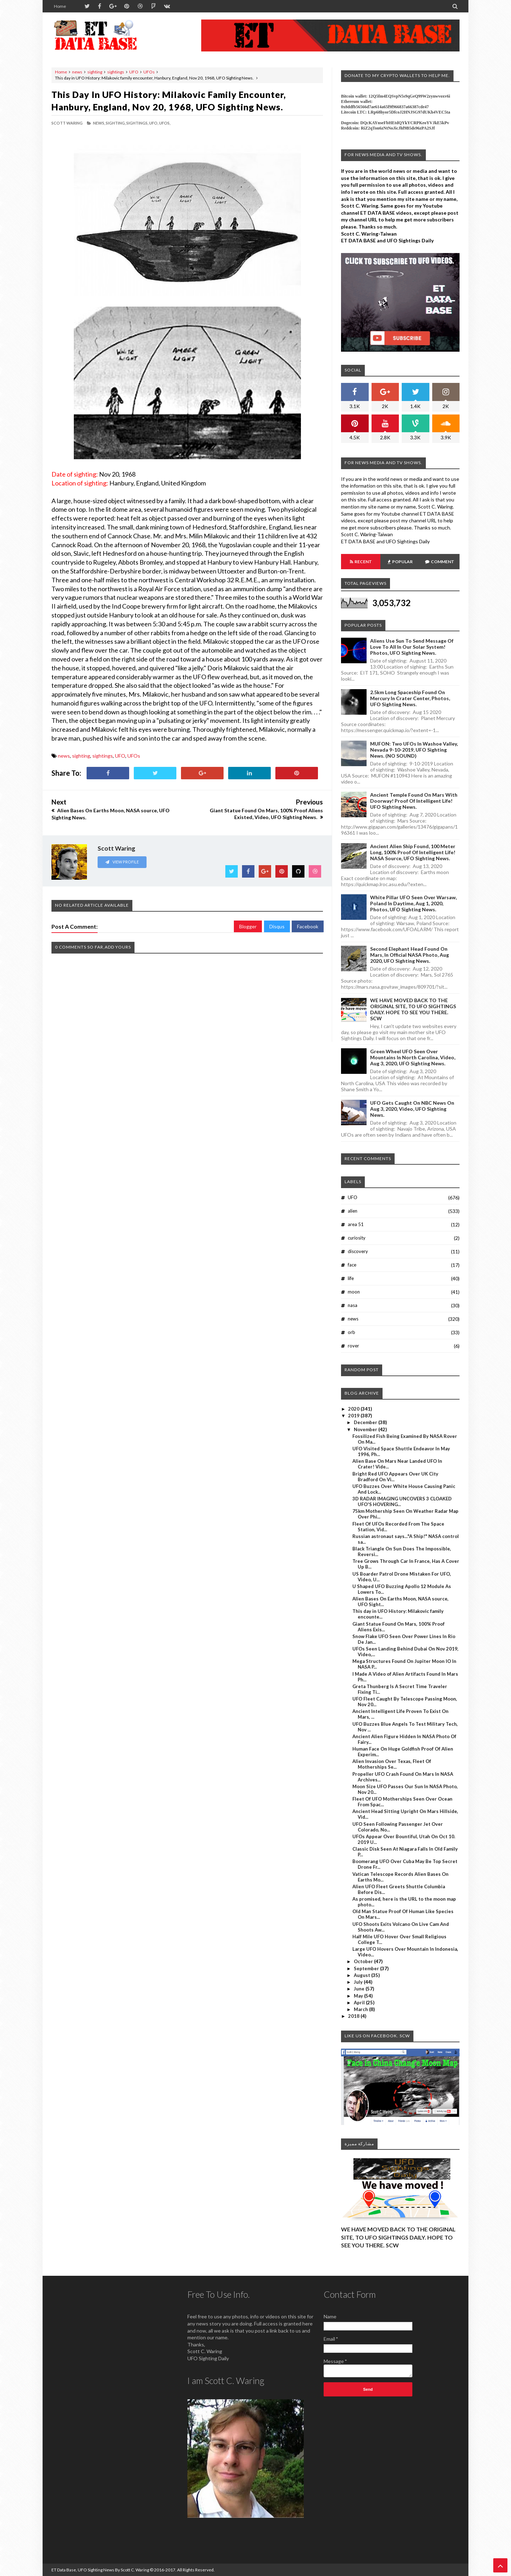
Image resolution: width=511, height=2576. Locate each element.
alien (352, 1211)
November (366, 1429)
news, (99, 123)
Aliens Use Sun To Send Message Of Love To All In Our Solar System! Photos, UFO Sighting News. (412, 647)
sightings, (137, 123)
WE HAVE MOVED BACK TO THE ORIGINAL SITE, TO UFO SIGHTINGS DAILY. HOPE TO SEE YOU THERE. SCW (413, 1009)
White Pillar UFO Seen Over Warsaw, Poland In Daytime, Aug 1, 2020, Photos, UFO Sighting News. (413, 903)
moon (354, 1292)
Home (60, 6)
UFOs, (164, 123)
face (352, 1265)
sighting (94, 72)
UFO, (153, 123)
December (366, 1422)
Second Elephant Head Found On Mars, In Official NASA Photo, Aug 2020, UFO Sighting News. (409, 955)
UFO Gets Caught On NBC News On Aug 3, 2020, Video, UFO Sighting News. (412, 1109)
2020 (354, 1409)
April (360, 2002)
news (77, 72)
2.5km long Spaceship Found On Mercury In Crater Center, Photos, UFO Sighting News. (410, 698)
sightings (115, 72)
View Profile (122, 861)
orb (351, 1332)
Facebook (307, 926)
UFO (133, 72)
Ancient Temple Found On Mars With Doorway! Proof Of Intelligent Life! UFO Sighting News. (413, 801)
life (351, 1278)
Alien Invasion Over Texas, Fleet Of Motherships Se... (391, 1764)
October (364, 1961)
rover (353, 1346)
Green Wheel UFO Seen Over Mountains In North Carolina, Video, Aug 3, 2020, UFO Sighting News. (412, 1057)
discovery (358, 1251)
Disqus (277, 926)
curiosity (357, 1238)
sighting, (116, 123)
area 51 (356, 1224)
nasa (352, 1305)
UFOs (149, 72)
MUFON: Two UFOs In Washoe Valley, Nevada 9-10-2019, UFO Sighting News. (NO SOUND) (414, 750)
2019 (354, 1415)
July (359, 1982)
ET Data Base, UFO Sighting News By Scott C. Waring (100, 2569)
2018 (354, 2016)
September (367, 1968)
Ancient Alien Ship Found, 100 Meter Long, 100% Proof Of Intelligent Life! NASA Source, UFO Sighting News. (412, 852)
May (359, 1996)
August (362, 1975)
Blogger (248, 926)
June (360, 1989)
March (361, 2009)
